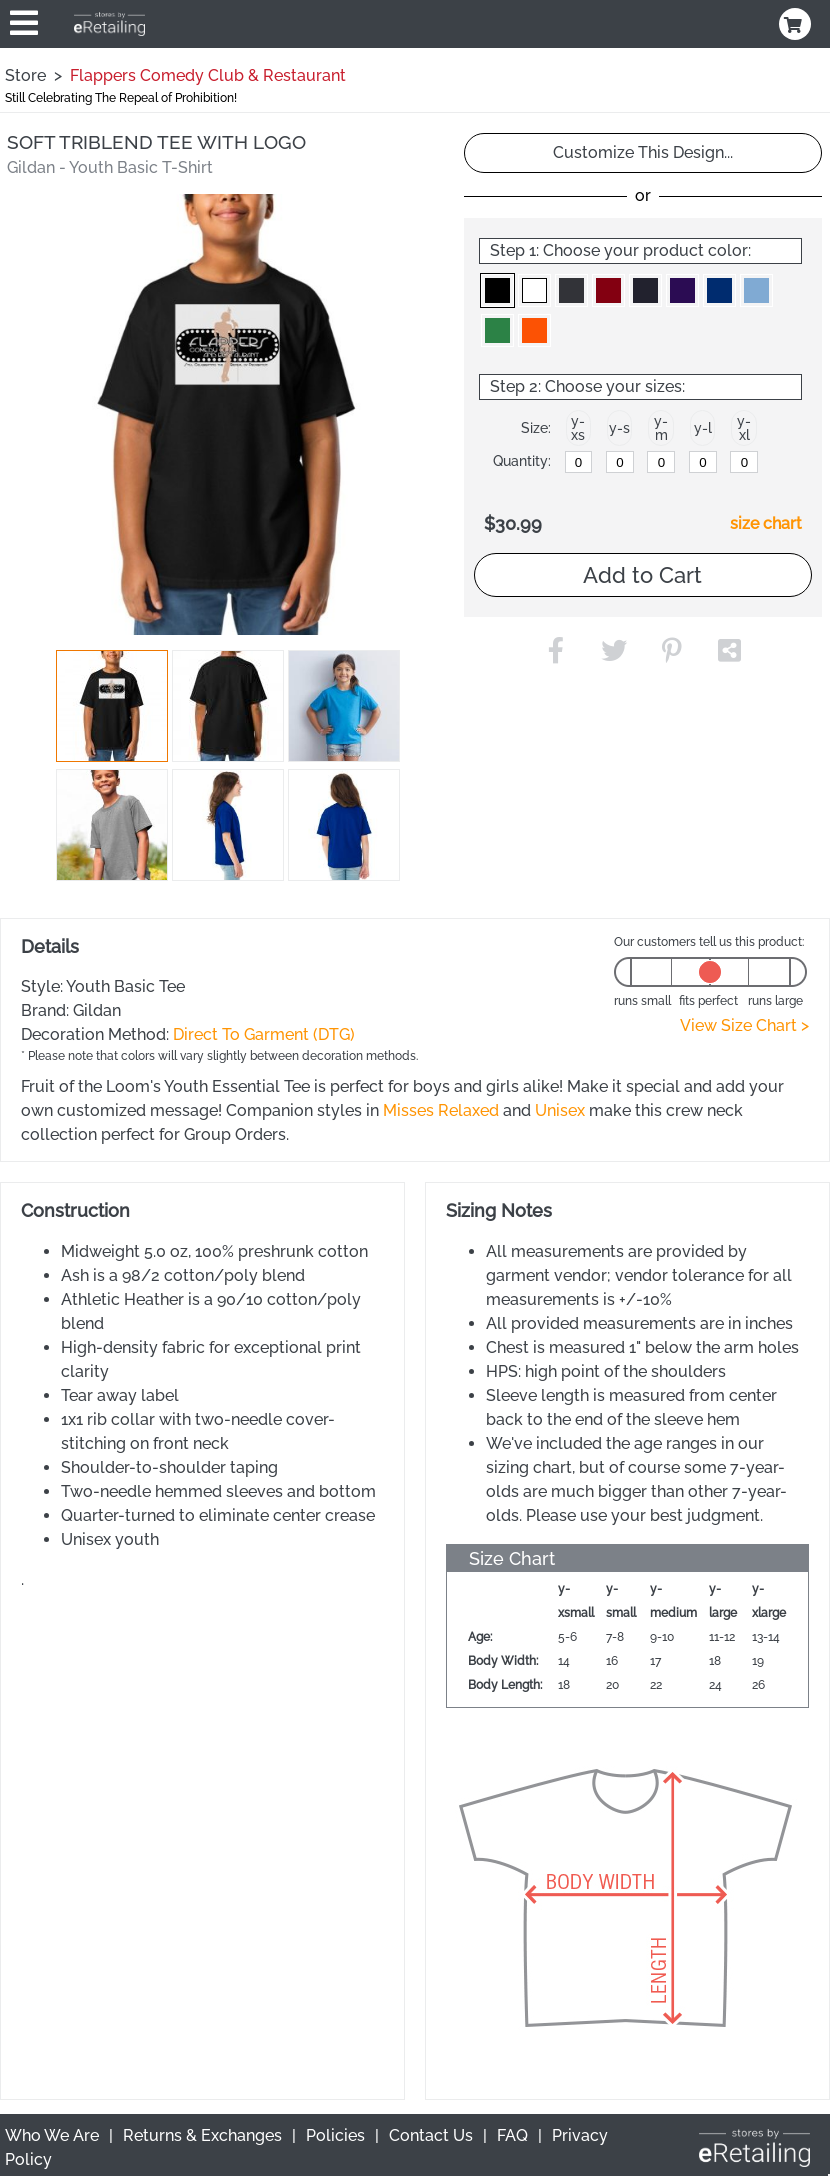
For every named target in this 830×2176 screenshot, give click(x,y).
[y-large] (703, 462)
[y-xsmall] (579, 462)
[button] (112, 706)
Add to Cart (642, 575)
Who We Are (52, 2135)
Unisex (560, 1110)
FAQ (512, 2135)
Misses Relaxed (441, 1110)
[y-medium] (661, 462)
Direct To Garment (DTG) (264, 1034)
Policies (335, 2135)
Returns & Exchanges (202, 2135)
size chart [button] (766, 523)
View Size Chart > (744, 1025)
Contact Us (431, 2135)
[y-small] (620, 462)
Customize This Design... (643, 152)
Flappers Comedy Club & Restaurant (208, 75)
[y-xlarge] (744, 462)
